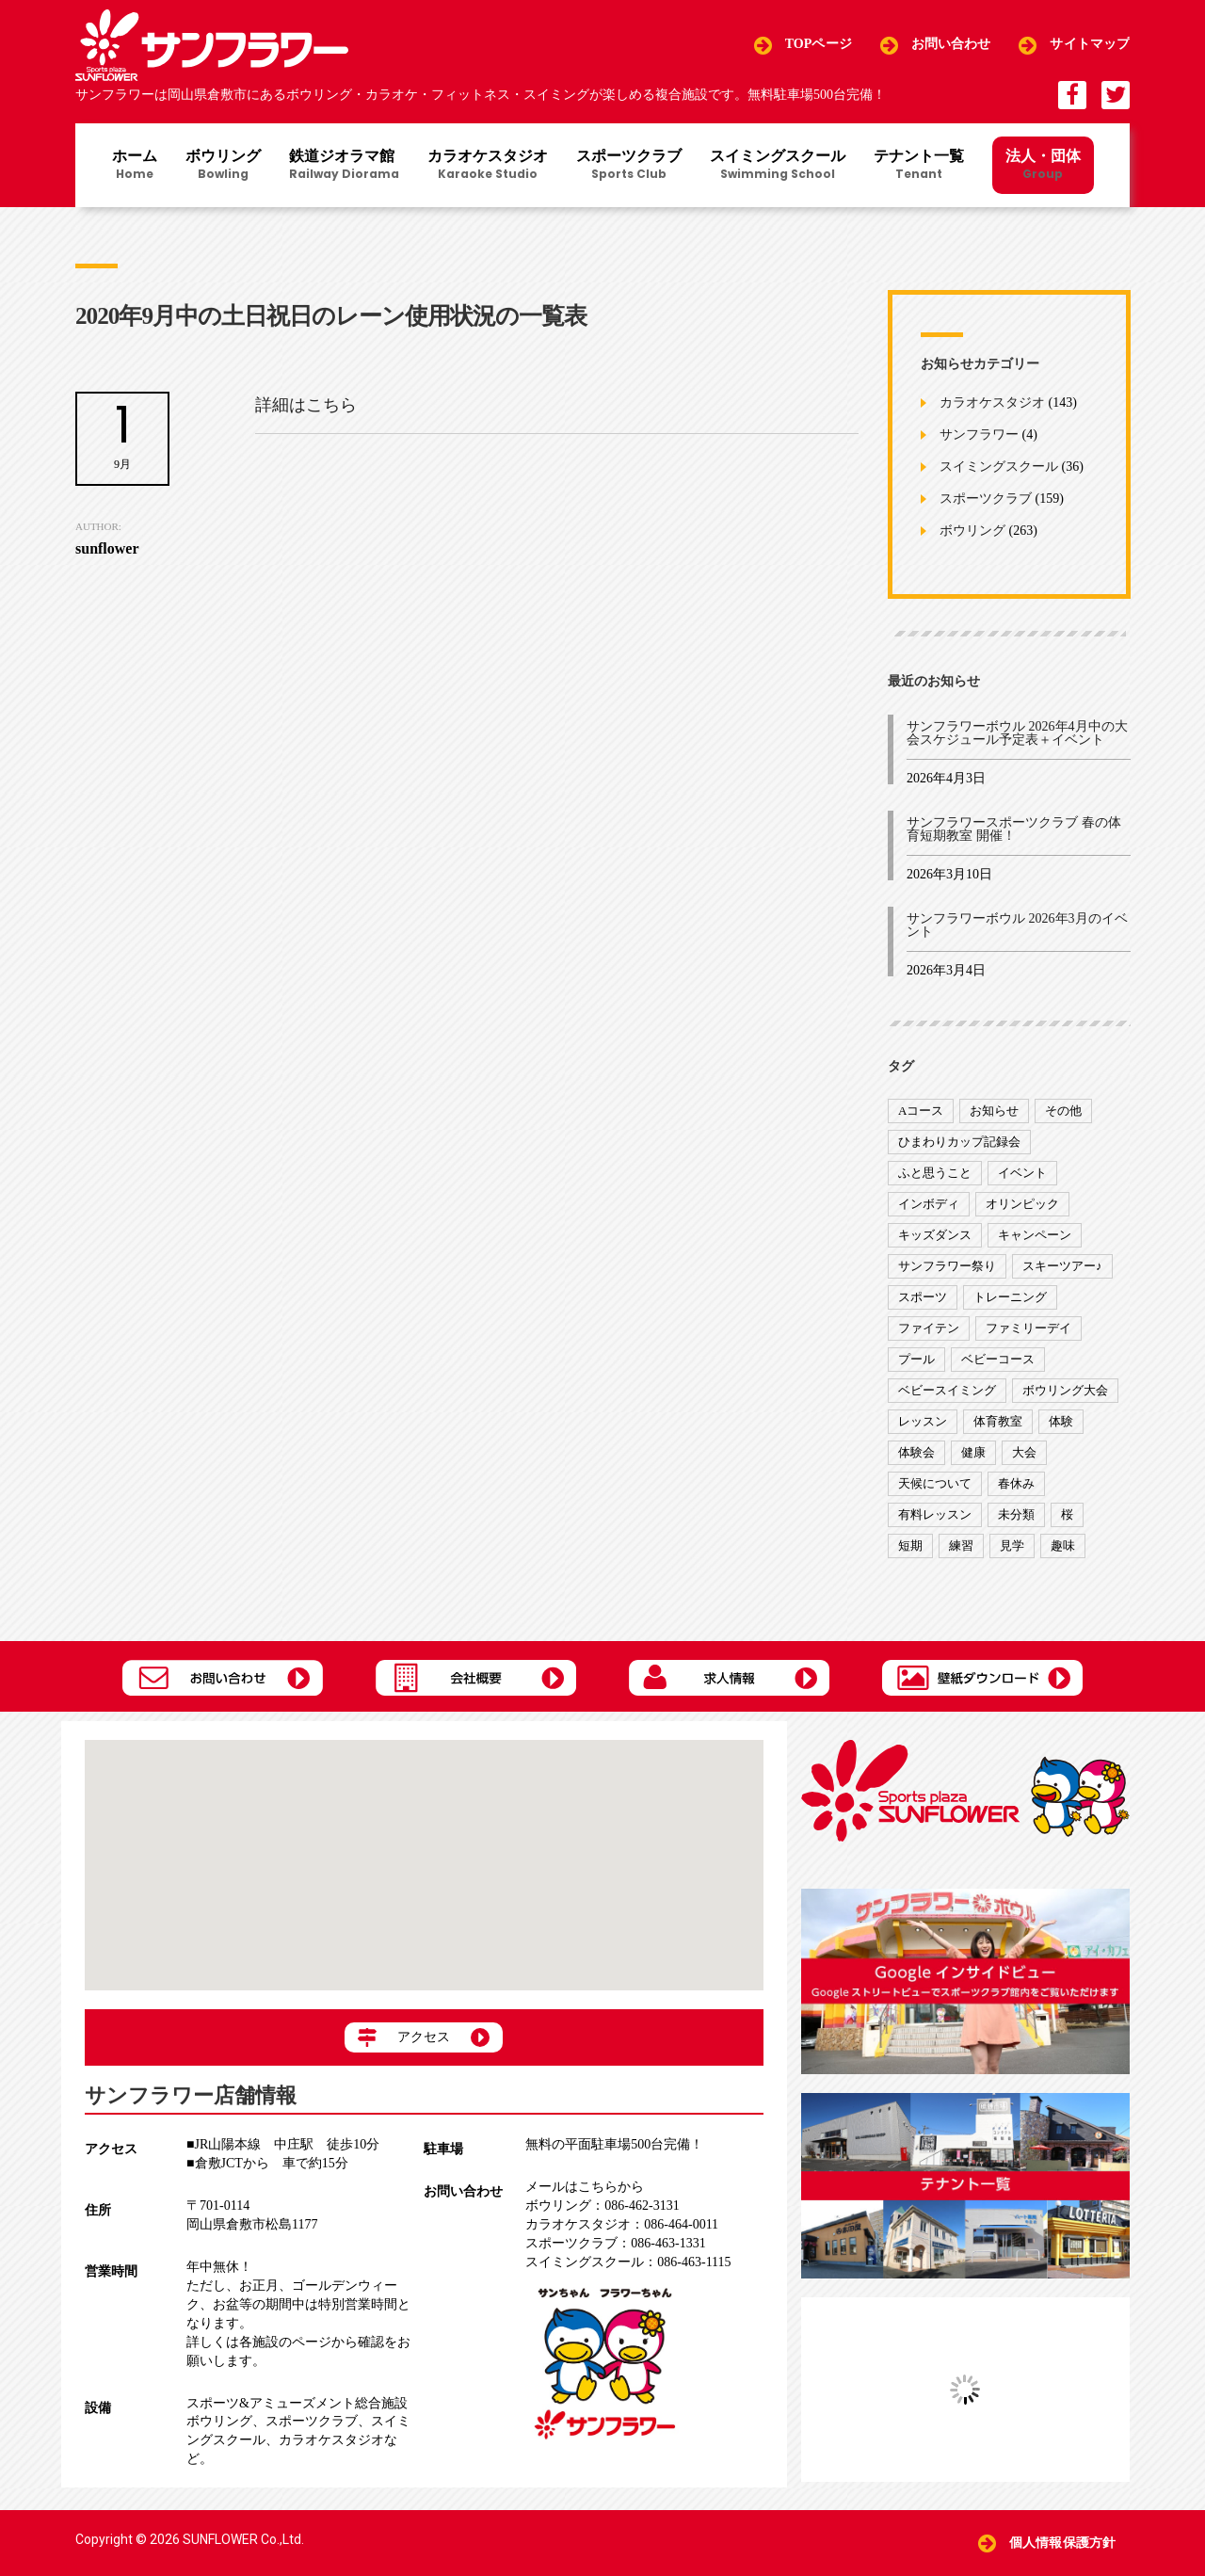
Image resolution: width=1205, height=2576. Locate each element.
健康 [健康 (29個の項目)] (973, 1452)
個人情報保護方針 (1062, 2543)
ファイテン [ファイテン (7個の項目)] (928, 1328)
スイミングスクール (777, 166)
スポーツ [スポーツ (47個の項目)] (922, 1297)
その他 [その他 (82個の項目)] (1063, 1110)
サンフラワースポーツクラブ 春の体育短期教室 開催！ (1014, 829)
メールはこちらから (584, 2187)
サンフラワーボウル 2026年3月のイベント (1017, 925)
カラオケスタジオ (487, 166)
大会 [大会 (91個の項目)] (1024, 1452)
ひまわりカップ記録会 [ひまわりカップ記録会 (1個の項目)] (959, 1142)
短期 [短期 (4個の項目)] (910, 1545)
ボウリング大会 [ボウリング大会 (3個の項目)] (1065, 1390)
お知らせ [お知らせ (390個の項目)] (994, 1110)
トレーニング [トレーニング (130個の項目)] (1010, 1297)
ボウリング (223, 166)
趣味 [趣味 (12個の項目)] (1063, 1545)
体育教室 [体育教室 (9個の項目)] (997, 1421)
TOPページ (818, 45)
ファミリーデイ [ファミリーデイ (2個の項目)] (1028, 1328)
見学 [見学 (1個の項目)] (1012, 1545)
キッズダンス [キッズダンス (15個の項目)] (935, 1235)
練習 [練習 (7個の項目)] (961, 1545)
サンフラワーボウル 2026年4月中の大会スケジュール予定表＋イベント (1017, 733)
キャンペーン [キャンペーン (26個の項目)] (1034, 1235)
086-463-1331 (615, 2243)
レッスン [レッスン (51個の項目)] (922, 1421)
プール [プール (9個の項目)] (916, 1359)
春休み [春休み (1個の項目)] (1016, 1483)
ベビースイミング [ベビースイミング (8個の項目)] (947, 1390)
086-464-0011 (621, 2224)
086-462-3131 (602, 2205)
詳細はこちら (306, 404)
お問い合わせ (951, 45)
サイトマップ (1090, 45)
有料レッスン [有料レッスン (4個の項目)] (935, 1514)
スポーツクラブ (629, 166)
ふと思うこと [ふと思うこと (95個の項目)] (935, 1173)
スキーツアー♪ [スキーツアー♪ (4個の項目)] (1062, 1266)
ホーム (134, 166)
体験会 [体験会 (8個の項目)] (916, 1452)
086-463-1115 (628, 2262)
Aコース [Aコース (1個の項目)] (920, 1110)
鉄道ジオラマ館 (344, 166)
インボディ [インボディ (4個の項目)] (928, 1204)
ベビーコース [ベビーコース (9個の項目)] (998, 1359)
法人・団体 (1043, 164)
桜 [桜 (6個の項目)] (1067, 1514)
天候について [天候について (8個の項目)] (935, 1483)
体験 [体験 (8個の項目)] (1061, 1421)
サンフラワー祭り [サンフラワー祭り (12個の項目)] (947, 1266)
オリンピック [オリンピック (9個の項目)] (1022, 1204)
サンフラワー (979, 435)
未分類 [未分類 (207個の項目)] (1016, 1514)
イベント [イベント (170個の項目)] (1022, 1173)
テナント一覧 (919, 166)
